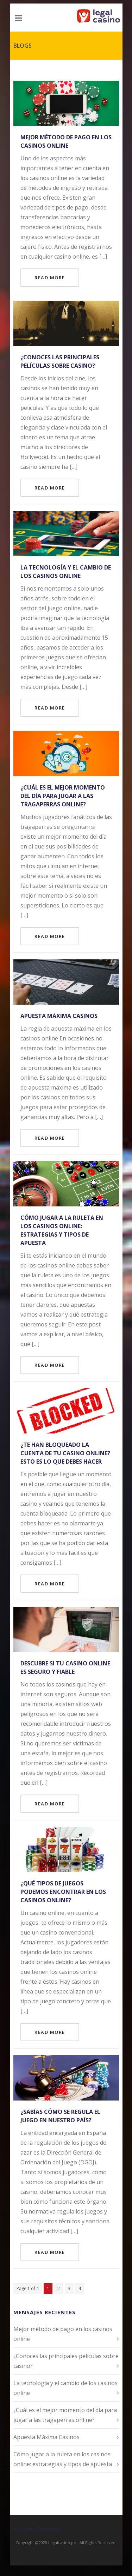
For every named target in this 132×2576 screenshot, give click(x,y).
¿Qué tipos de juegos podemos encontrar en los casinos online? (63, 1891)
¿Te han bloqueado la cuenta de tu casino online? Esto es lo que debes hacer (65, 1453)
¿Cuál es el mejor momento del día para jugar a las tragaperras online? (62, 796)
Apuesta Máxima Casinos (59, 1016)
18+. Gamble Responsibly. (37, 2528)
